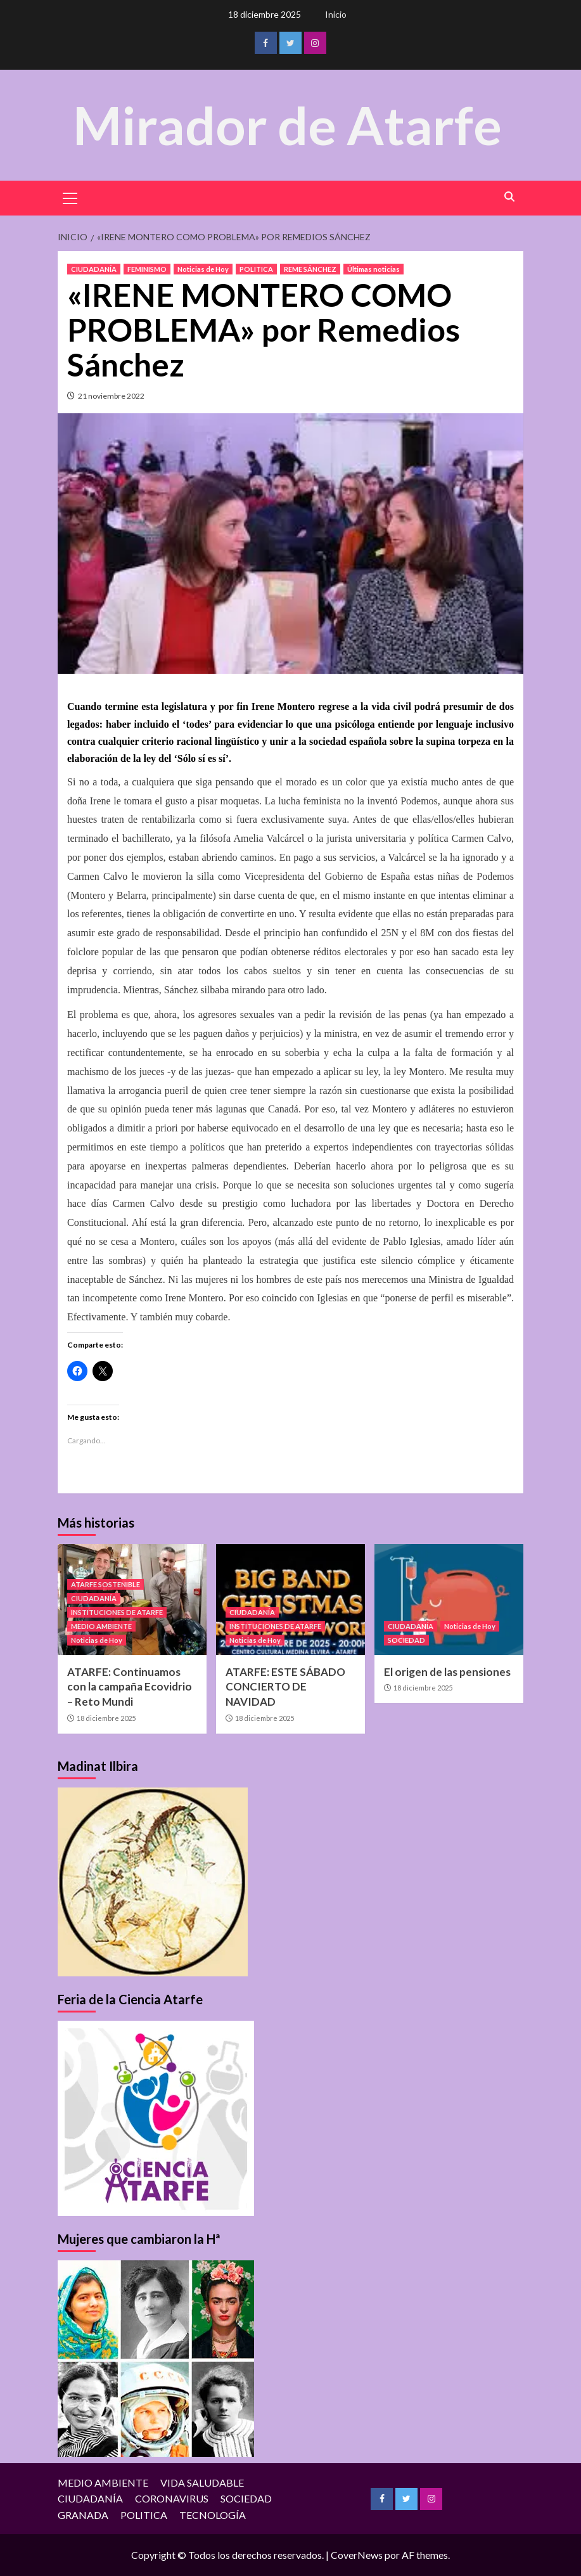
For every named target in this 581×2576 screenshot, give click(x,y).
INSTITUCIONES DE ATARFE (117, 1611)
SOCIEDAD (406, 1639)
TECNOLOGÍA (212, 2515)
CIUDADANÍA (94, 269)
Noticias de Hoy (203, 269)
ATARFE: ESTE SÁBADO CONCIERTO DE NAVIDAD (285, 1686)
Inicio (336, 14)
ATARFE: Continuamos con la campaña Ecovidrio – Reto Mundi (129, 1686)
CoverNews (357, 2555)
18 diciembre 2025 (106, 1718)
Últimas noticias (373, 269)
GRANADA (83, 2515)
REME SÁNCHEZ (310, 269)
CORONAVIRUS (171, 2498)
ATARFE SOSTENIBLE (105, 1584)
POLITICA (256, 269)
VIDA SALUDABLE (202, 2482)
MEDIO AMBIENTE (101, 1625)
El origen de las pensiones (447, 1671)
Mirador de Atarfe (288, 125)
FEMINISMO (147, 269)
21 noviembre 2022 (111, 396)
